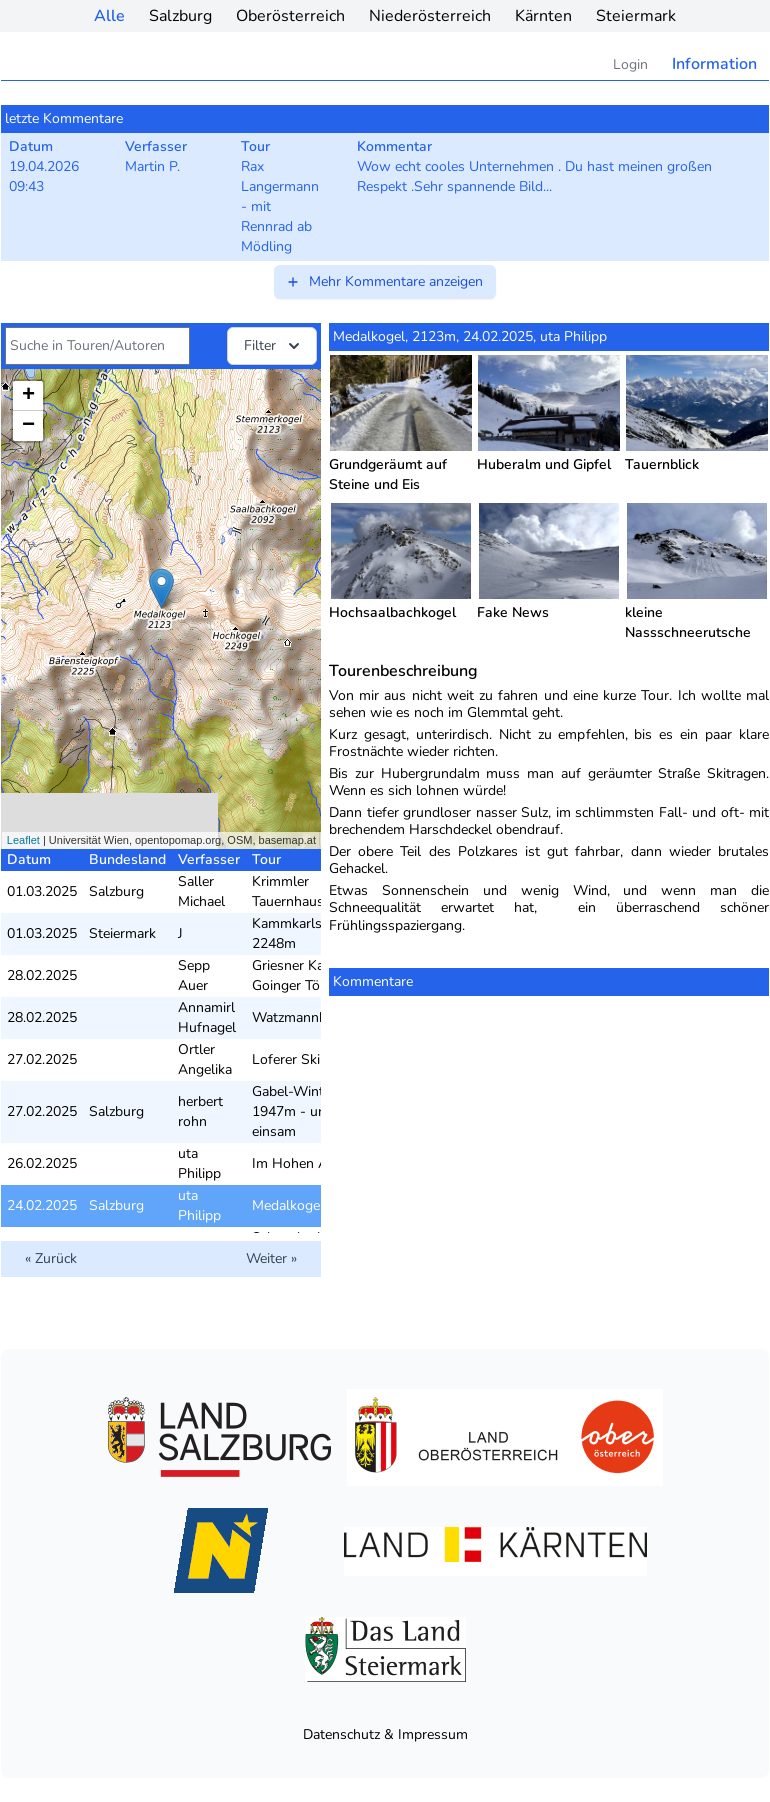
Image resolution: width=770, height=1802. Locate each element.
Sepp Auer (194, 975)
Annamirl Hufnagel (207, 1017)
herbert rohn (200, 1111)
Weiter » (271, 1258)
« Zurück (51, 1258)
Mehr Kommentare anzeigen (384, 281)
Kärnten (543, 16)
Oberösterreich (290, 16)
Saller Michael (201, 891)
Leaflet (23, 840)
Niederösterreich (430, 16)
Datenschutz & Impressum (385, 1734)
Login (630, 64)
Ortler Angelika (205, 1059)
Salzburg (180, 16)
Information (714, 64)
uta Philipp (199, 1163)
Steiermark (636, 16)
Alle (109, 16)
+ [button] (28, 396)
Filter (274, 346)
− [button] (28, 426)
